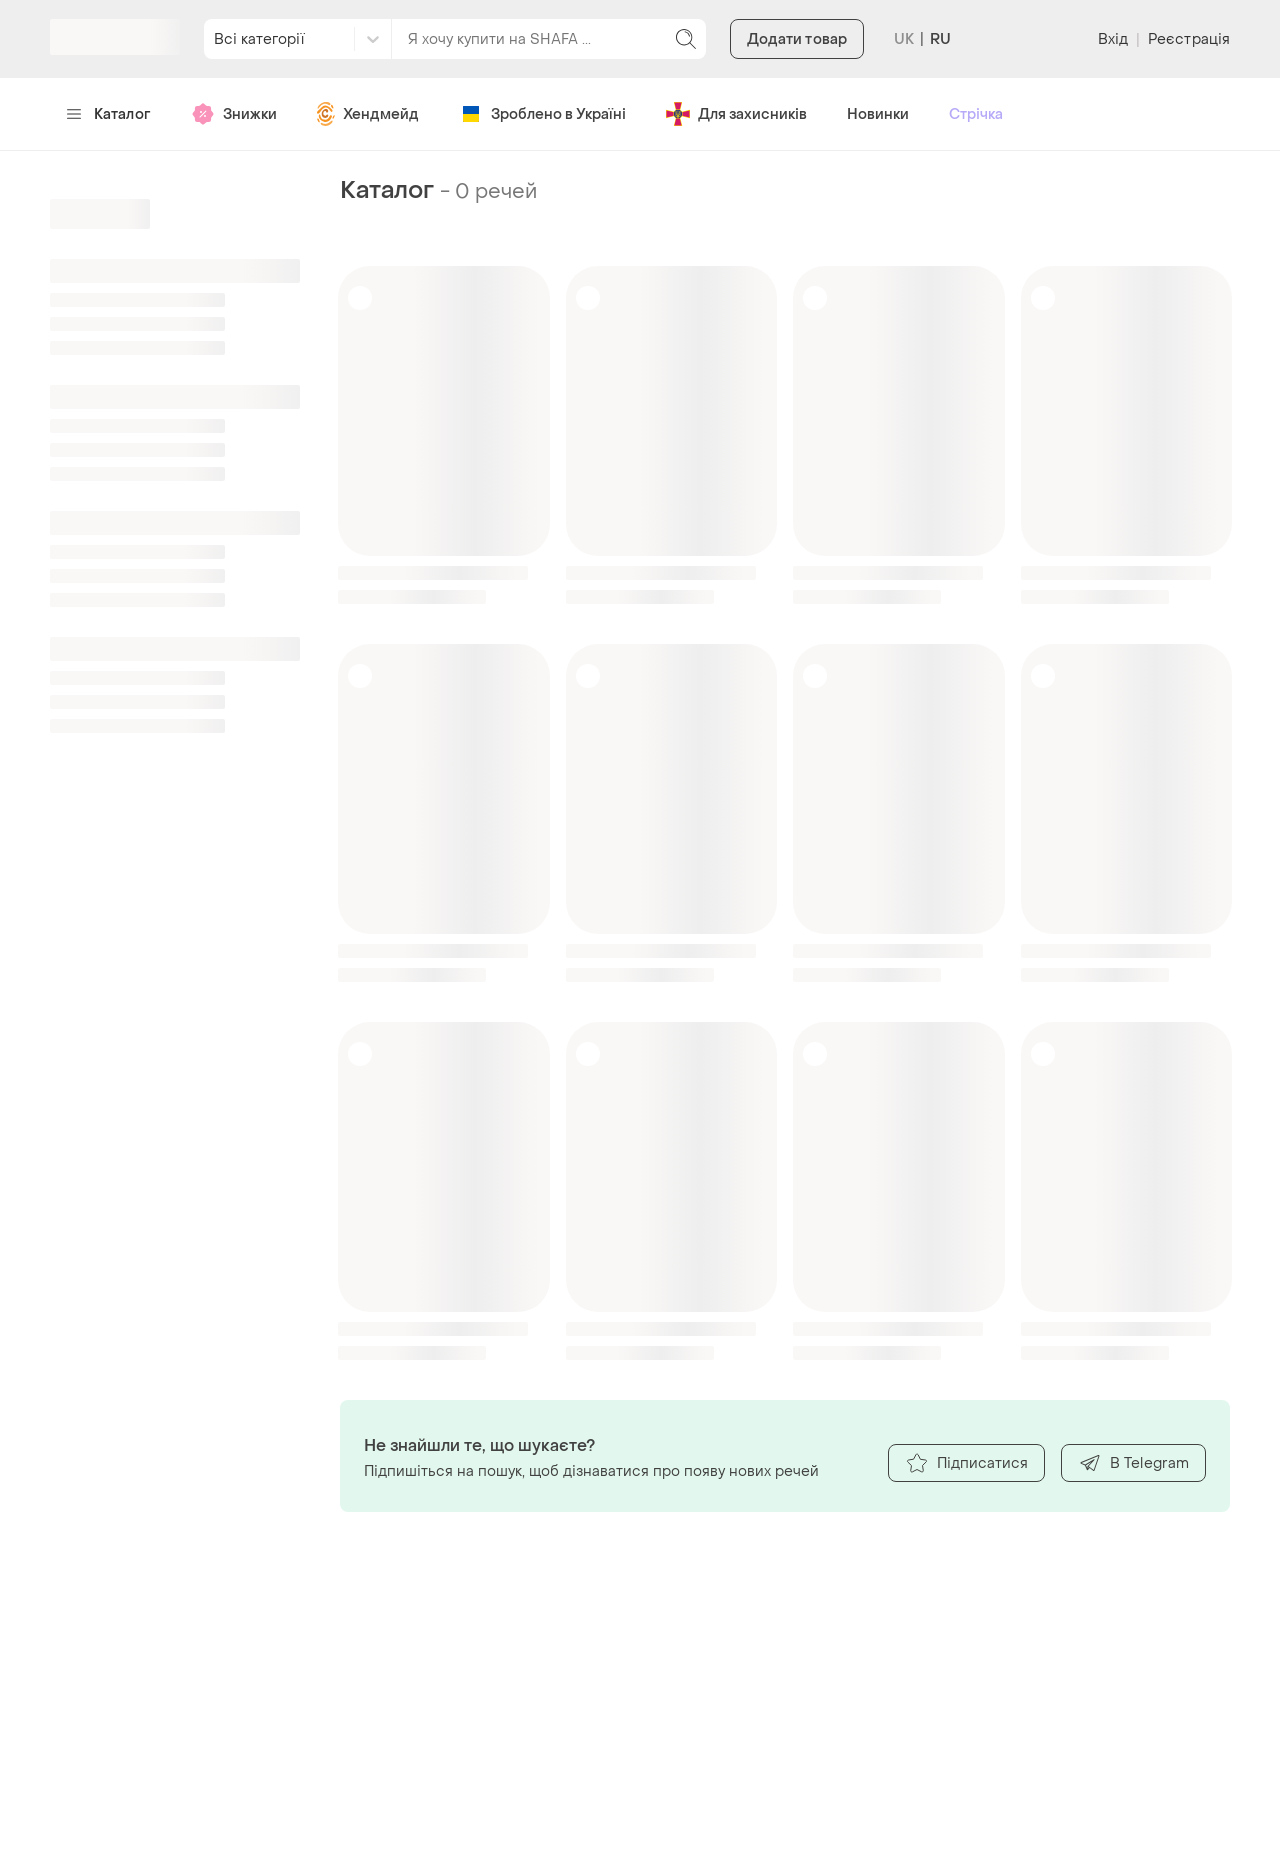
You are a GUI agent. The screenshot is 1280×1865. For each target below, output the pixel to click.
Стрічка (976, 114)
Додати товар (797, 39)
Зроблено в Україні (542, 114)
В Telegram (1133, 1463)
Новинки (878, 114)
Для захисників (736, 114)
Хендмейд (368, 114)
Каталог (108, 114)
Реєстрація (1189, 39)
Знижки (234, 114)
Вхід (1113, 39)
